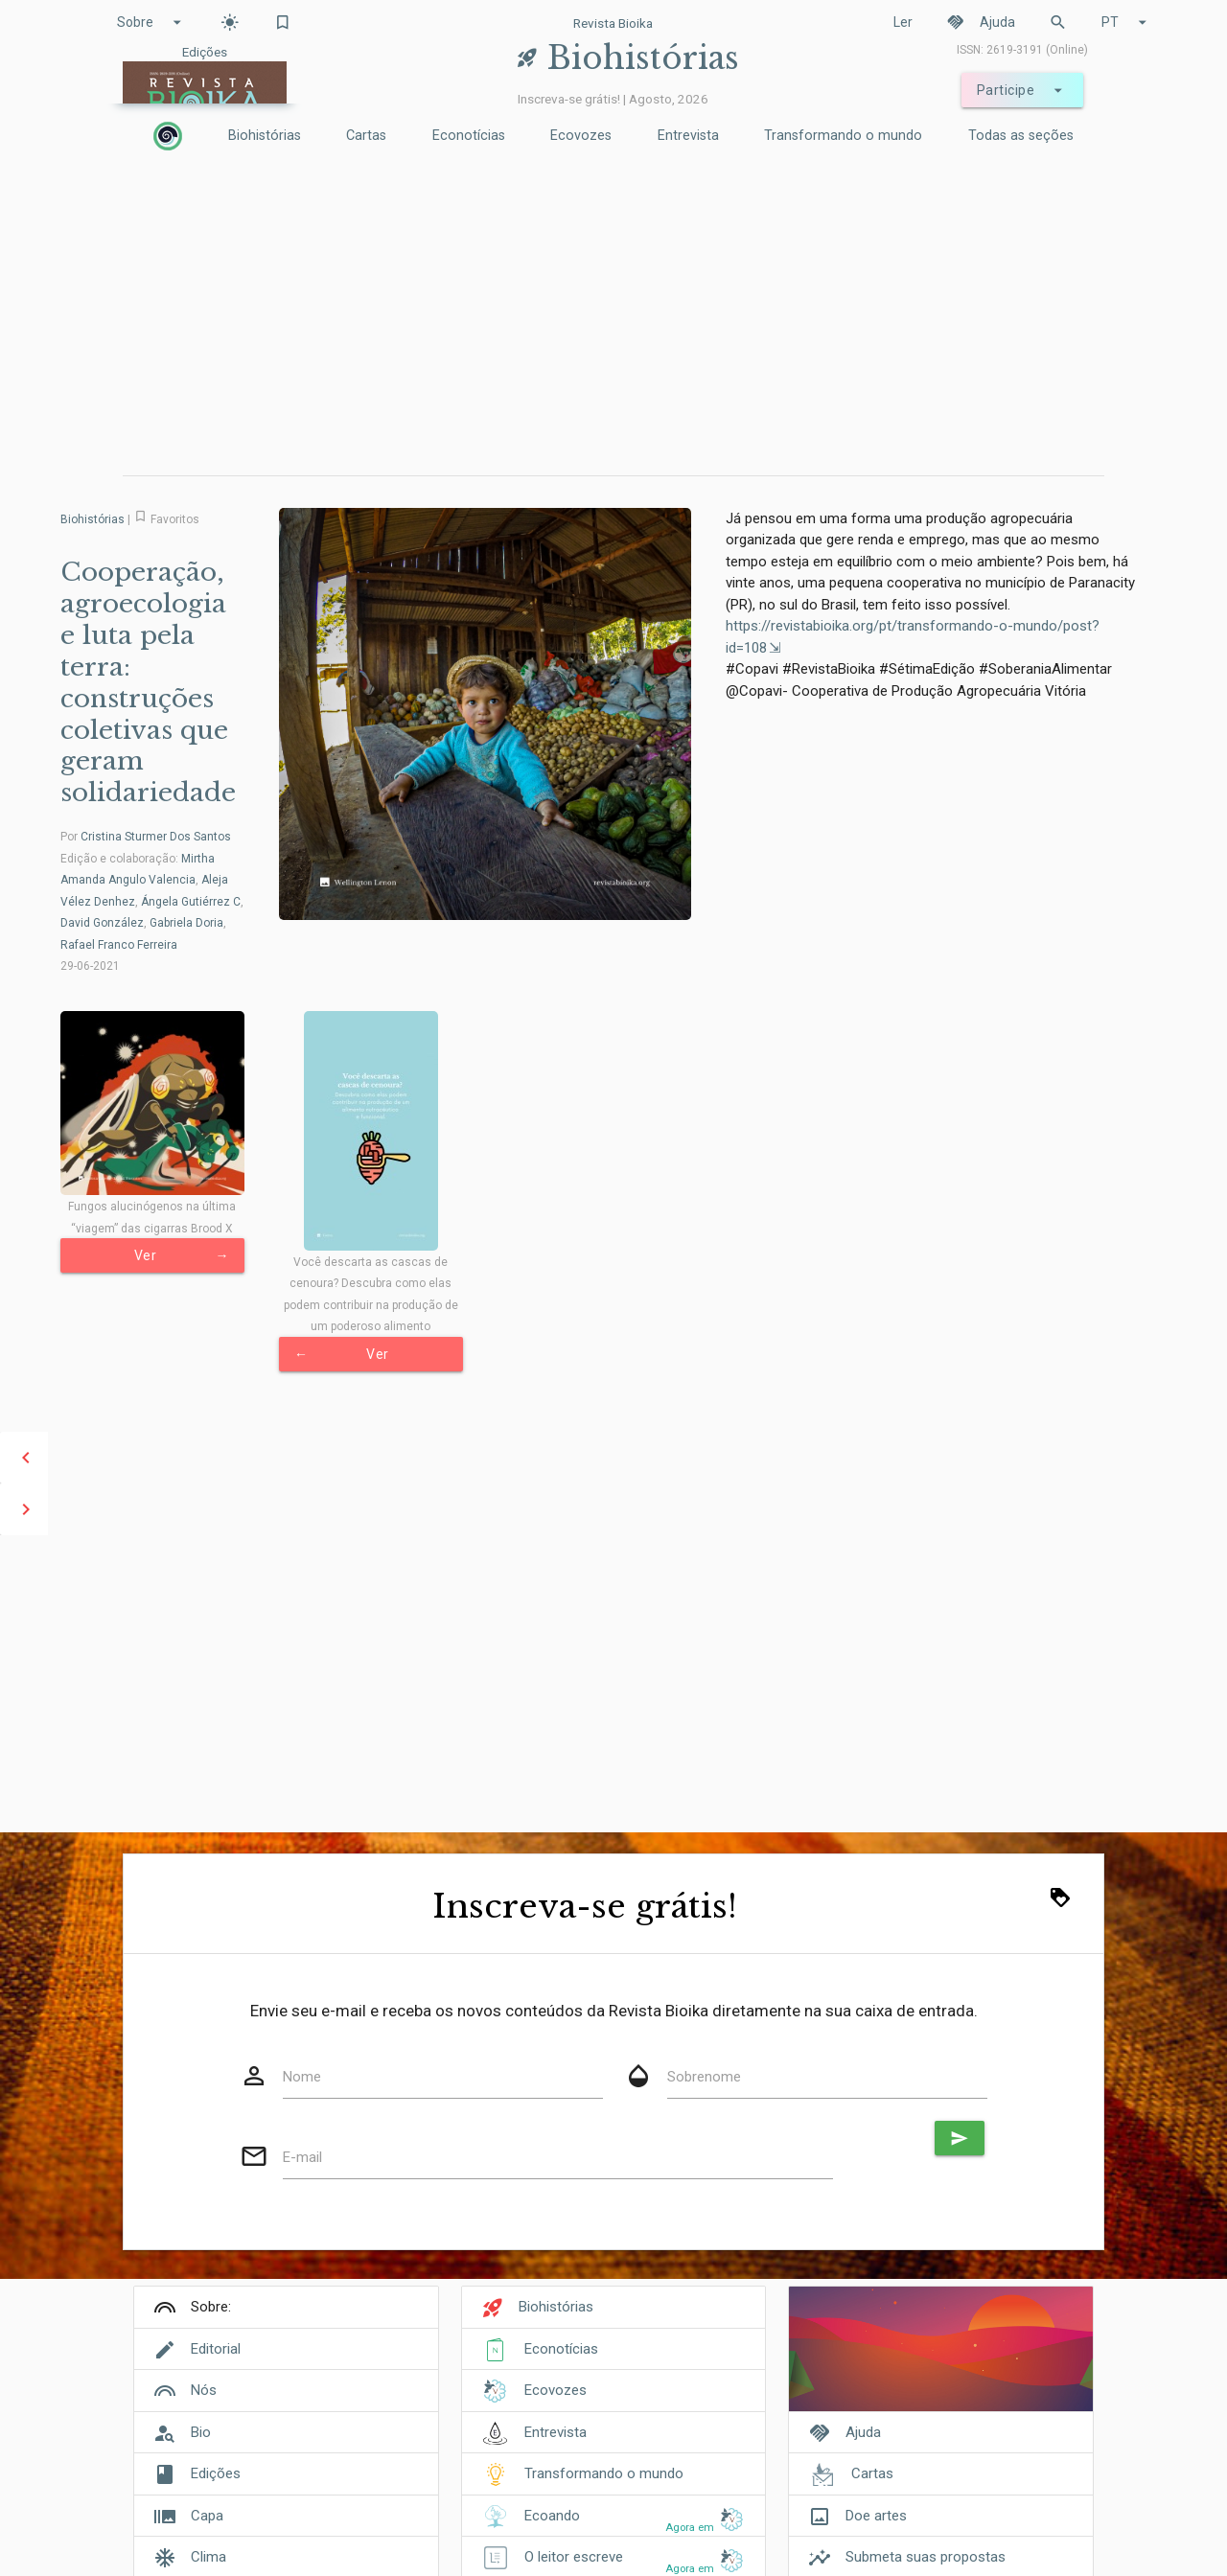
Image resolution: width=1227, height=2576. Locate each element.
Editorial (216, 2349)
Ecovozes (581, 135)
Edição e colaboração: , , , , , (151, 902)
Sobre (152, 22)
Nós (204, 2390)
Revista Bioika (613, 23)
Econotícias (468, 135)
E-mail (302, 2157)
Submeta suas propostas (925, 2556)
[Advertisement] (613, 317)
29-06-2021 (90, 966)
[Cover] (941, 2359)
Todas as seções (1021, 135)
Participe (1023, 90)
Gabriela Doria (186, 923)
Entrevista (688, 135)
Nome (302, 2076)
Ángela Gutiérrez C (191, 901)
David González (102, 923)
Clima (208, 2556)
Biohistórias (264, 135)
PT (1126, 22)
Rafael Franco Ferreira (118, 945)
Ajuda (980, 22)
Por (145, 836)
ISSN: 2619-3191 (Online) (1022, 50)
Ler (903, 22)
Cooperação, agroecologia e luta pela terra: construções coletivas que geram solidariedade (148, 682)
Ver (181, 1255)
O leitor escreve (573, 2556)
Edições (216, 2473)
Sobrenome (704, 2076)
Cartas (366, 135)
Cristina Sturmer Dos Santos (156, 836)
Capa (207, 2515)
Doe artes (876, 2515)
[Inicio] (168, 136)
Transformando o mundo (843, 135)
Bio (201, 2432)
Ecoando (552, 2515)
